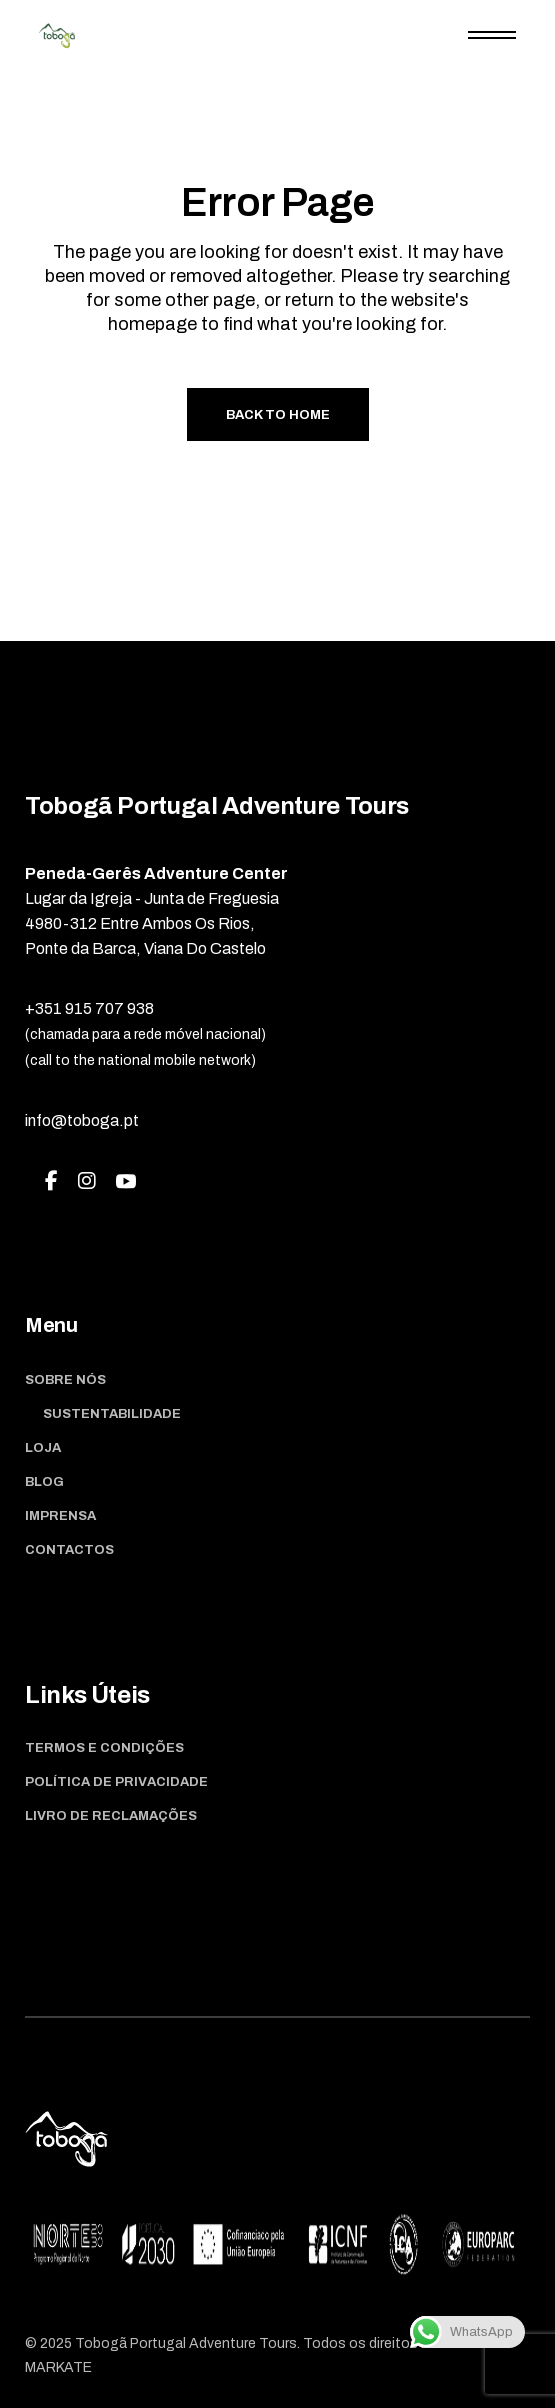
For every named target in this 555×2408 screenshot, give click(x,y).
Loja (43, 1448)
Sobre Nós (65, 1380)
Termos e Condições (104, 1748)
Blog (44, 1482)
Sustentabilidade (112, 1414)
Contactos (69, 1550)
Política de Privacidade (116, 1782)
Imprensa (60, 1516)
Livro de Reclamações (111, 1816)
